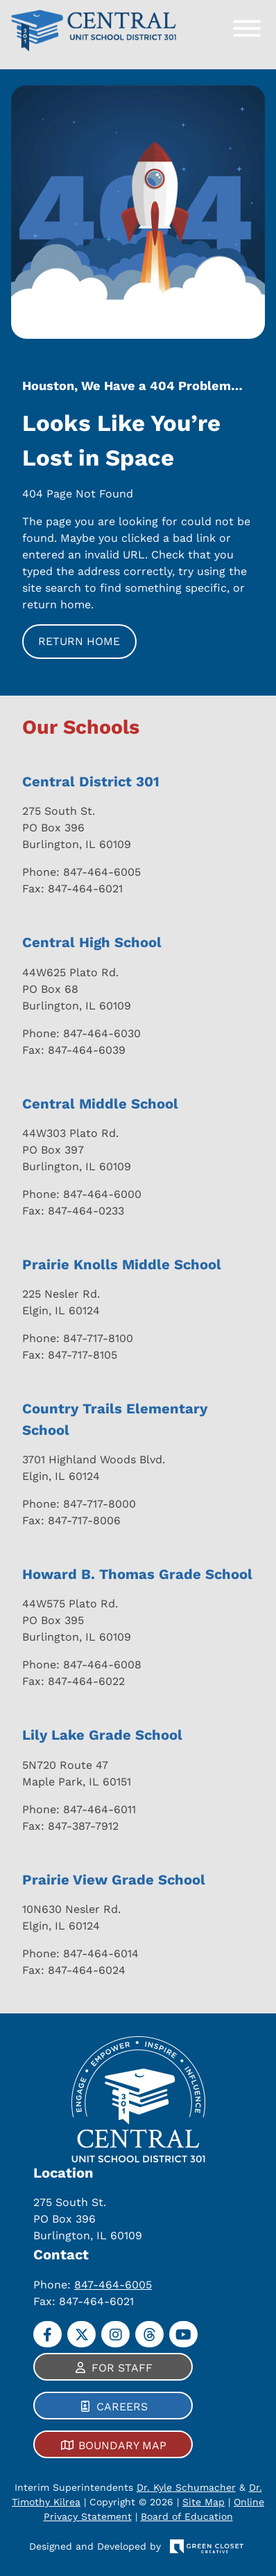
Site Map (203, 2501)
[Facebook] (47, 2334)
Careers (122, 2406)
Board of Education (187, 2516)
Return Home (79, 641)
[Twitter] (81, 2334)
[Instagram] (115, 2334)
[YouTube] (183, 2334)
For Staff (122, 2367)
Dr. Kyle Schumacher (186, 2487)
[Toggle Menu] (247, 28)
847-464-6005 (113, 2284)
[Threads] (149, 2334)
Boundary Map (122, 2445)
